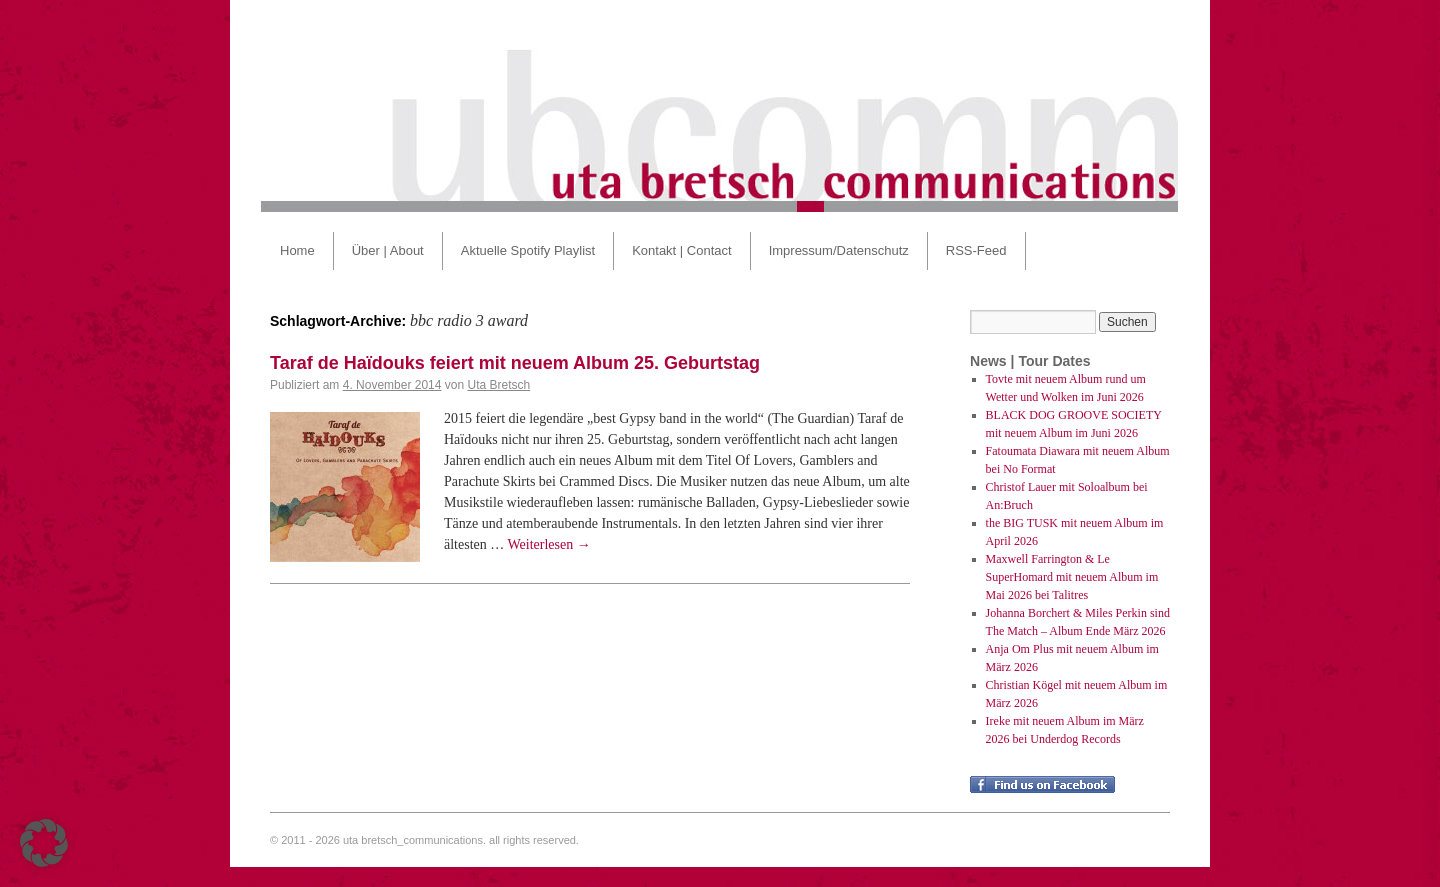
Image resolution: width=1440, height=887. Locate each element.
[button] (44, 843)
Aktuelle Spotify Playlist (528, 250)
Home (297, 250)
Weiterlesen (549, 544)
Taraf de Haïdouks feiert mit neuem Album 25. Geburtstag (515, 363)
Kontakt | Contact (682, 250)
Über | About (388, 250)
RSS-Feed (976, 250)
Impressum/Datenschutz (839, 250)
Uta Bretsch (498, 385)
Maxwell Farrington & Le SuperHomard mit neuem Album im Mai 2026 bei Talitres (1072, 577)
